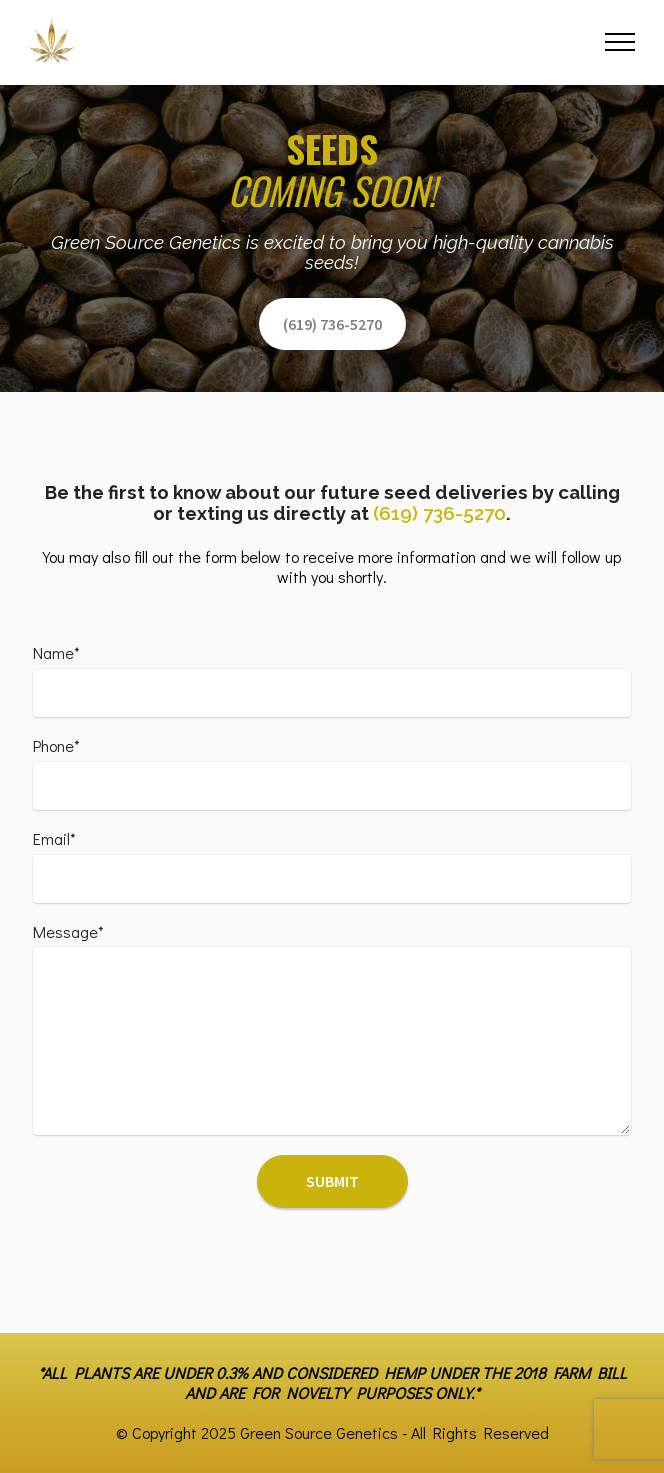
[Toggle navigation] (620, 42)
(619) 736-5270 (332, 324)
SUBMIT (332, 1181)
